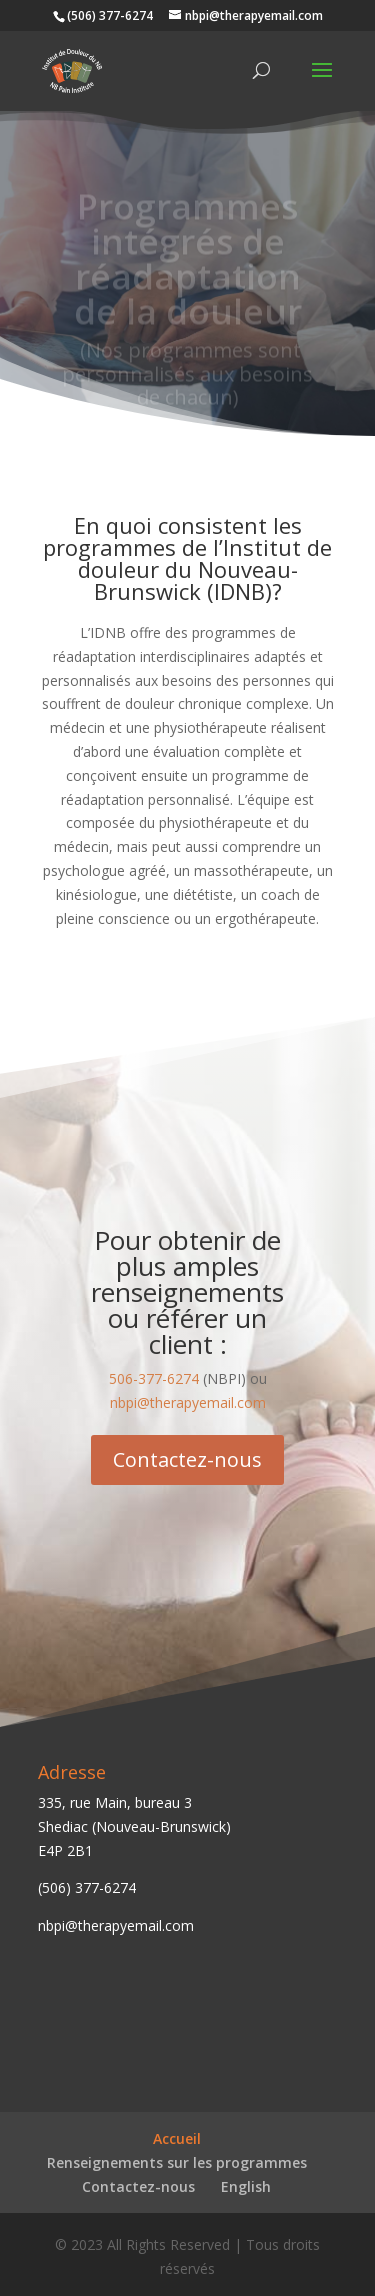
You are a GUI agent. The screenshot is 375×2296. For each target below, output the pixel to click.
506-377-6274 (154, 1378)
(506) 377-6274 (87, 1887)
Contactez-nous (187, 1459)
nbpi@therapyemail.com (188, 1402)
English (246, 2186)
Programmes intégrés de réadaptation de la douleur (188, 262)
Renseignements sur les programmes (177, 2162)
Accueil (177, 2138)
